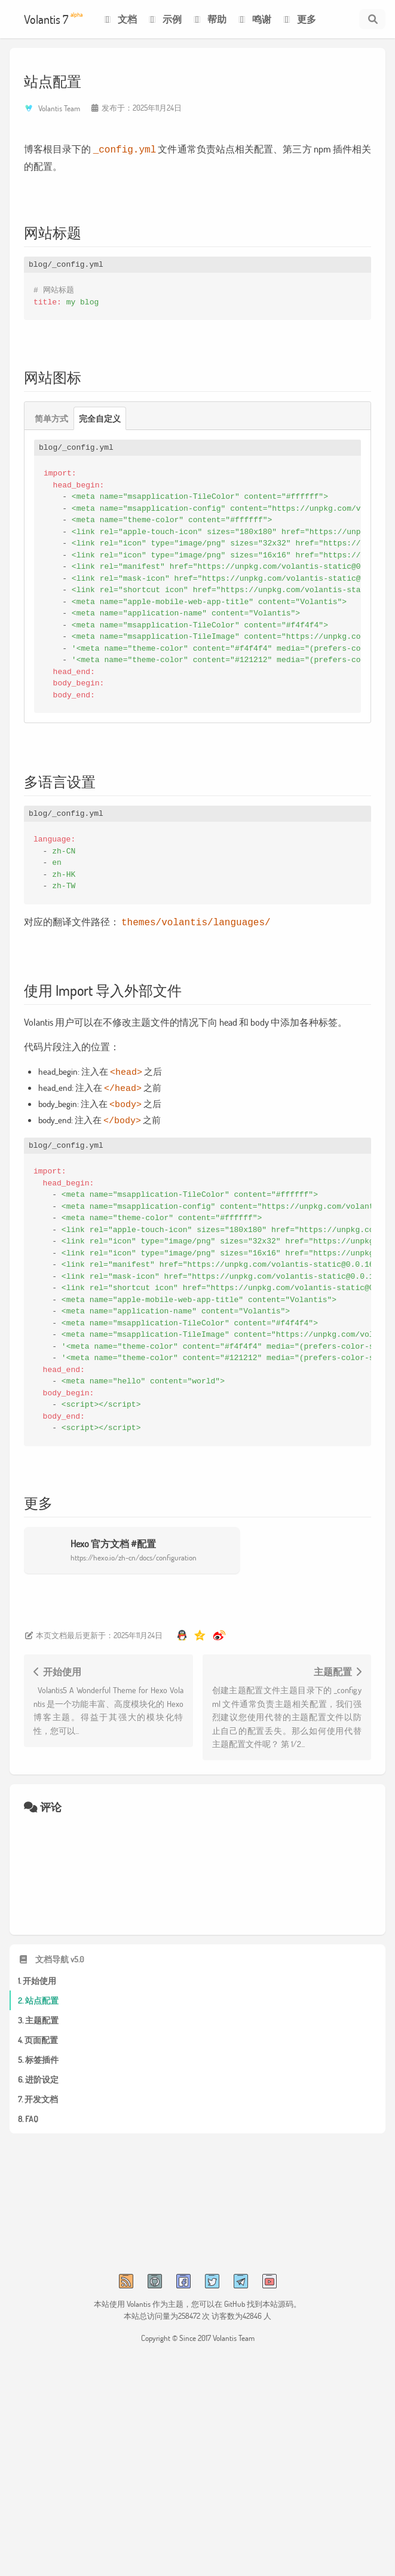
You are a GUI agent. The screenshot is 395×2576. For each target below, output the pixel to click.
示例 (164, 19)
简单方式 (51, 417)
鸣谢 (253, 19)
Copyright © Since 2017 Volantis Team (198, 2328)
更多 (298, 19)
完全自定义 (100, 417)
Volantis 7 (53, 18)
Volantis (139, 2294)
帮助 (208, 19)
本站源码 (277, 2294)
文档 (119, 19)
